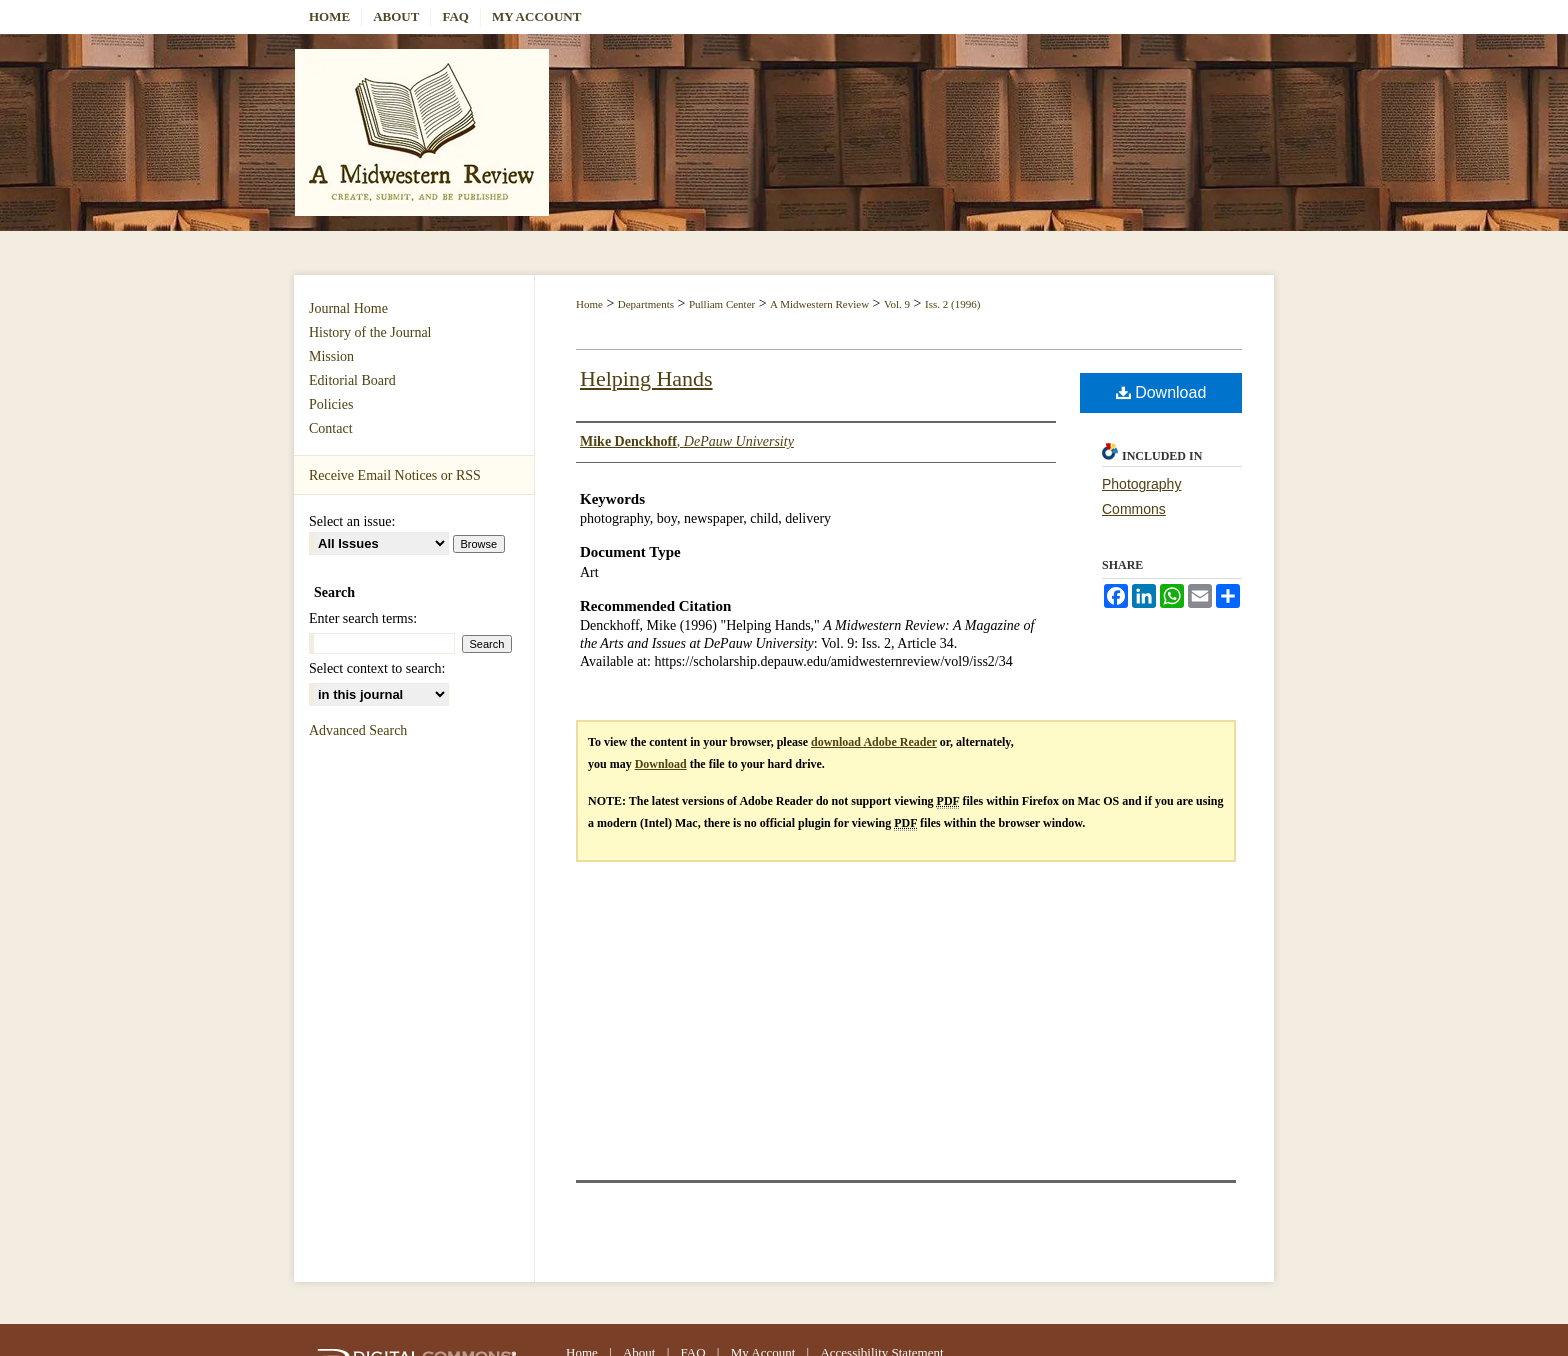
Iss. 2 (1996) (952, 304)
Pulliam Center (722, 304)
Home (589, 304)
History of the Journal (370, 332)
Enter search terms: (363, 618)
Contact (331, 428)
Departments (646, 304)
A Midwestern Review (819, 304)
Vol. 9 (897, 304)
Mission (331, 356)
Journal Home (348, 308)
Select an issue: (352, 521)
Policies (331, 404)
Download (1161, 392)
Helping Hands (646, 378)
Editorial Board (352, 380)
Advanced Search (358, 730)
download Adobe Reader (874, 742)
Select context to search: (377, 668)
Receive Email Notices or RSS (395, 475)
